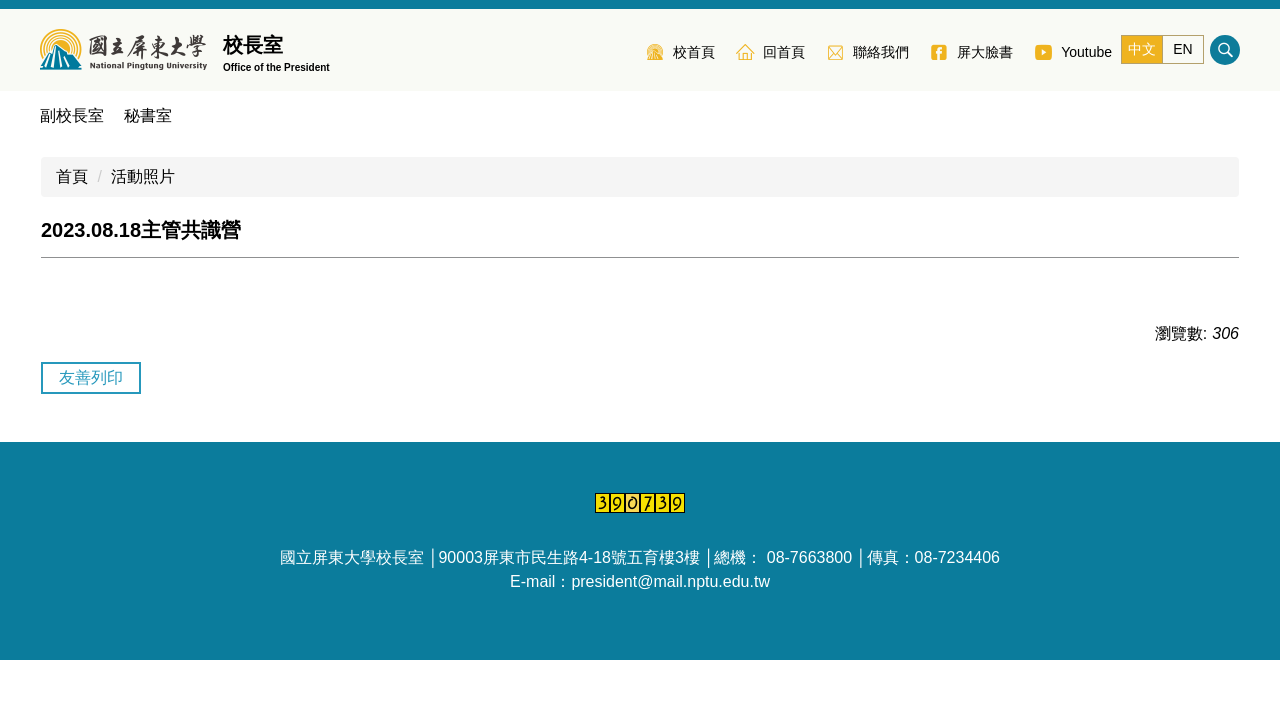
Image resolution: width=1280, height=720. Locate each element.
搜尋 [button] (1225, 50)
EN (1182, 49)
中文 (1142, 49)
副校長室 (72, 115)
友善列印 (91, 377)
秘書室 (148, 115)
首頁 (72, 176)
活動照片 (143, 176)
